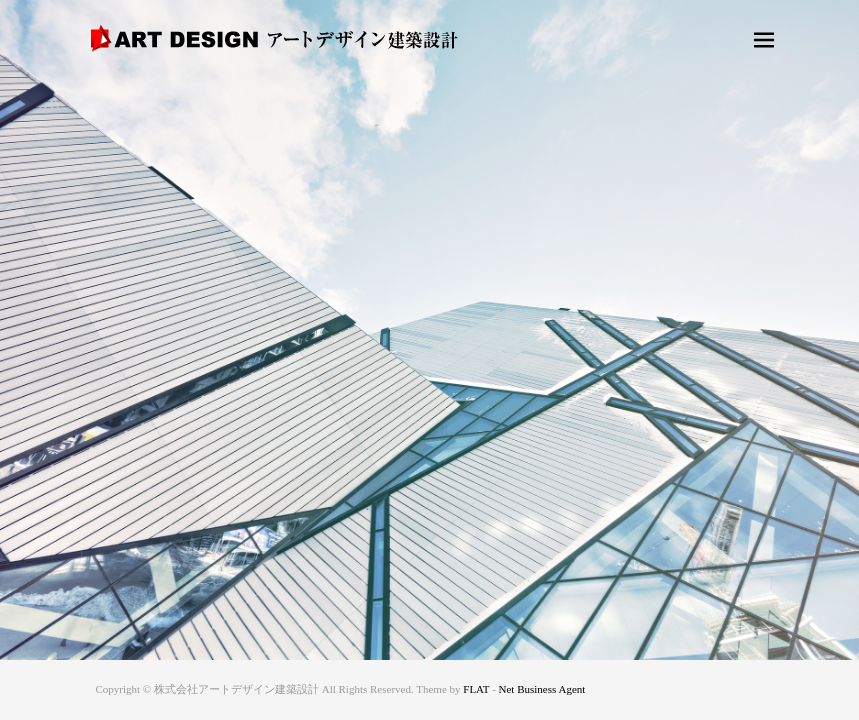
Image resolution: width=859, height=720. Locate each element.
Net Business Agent (542, 689)
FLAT (476, 689)
